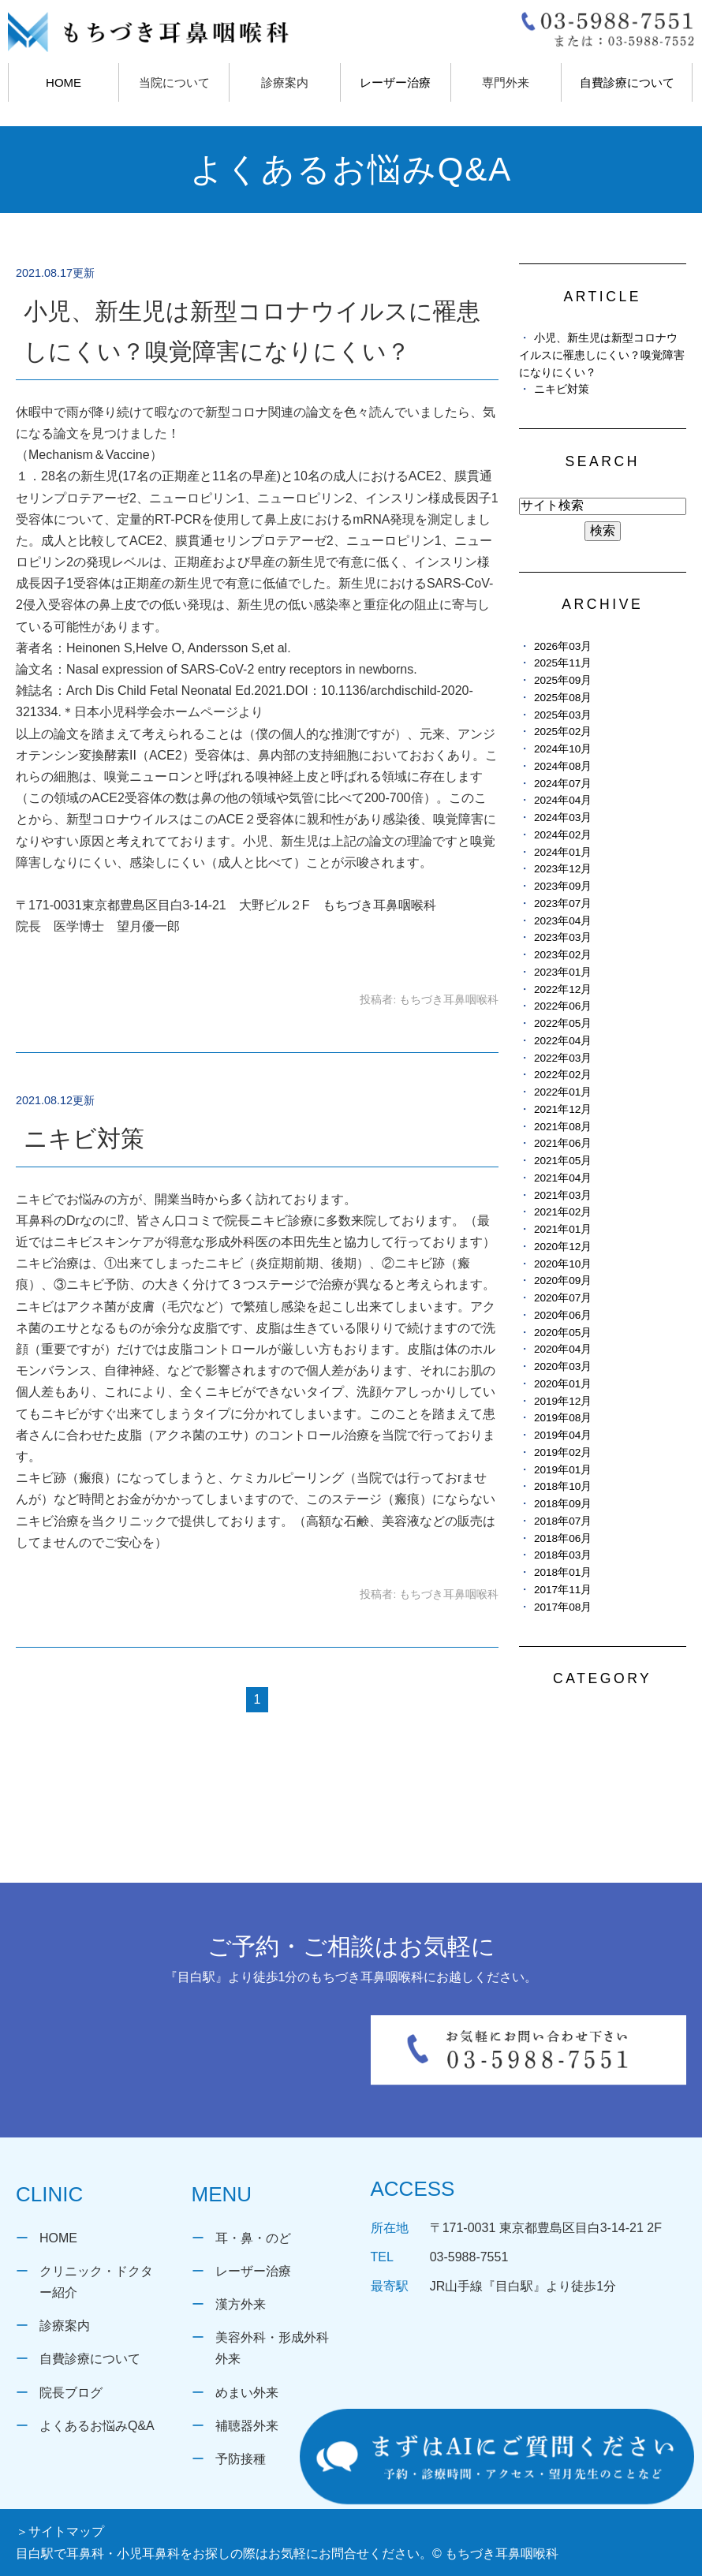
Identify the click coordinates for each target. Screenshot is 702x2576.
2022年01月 (563, 1092)
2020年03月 (563, 1366)
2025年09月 (563, 680)
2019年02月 (563, 1452)
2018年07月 (563, 1521)
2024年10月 (563, 749)
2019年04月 (563, 1435)
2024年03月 (563, 817)
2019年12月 (563, 1401)
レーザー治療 (395, 82)
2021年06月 (563, 1143)
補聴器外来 (246, 2425)
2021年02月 (563, 1212)
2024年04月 (563, 800)
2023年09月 (563, 886)
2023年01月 (563, 972)
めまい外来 (246, 2392)
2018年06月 (563, 1538)
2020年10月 (563, 1264)
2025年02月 (563, 731)
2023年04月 (563, 921)
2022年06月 (563, 1006)
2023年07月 (563, 903)
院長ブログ (71, 2392)
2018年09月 (563, 1504)
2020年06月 (563, 1315)
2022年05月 (563, 1023)
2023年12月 (563, 869)
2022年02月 (563, 1075)
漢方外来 (240, 2304)
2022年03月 (563, 1058)
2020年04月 (563, 1349)
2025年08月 (563, 698)
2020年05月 (563, 1332)
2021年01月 (563, 1229)
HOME (63, 82)
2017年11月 (563, 1590)
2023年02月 (563, 955)
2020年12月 (563, 1247)
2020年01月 (563, 1384)
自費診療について (627, 82)
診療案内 (64, 2325)
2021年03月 (563, 1195)
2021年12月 (563, 1109)
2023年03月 (563, 937)
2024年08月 (563, 766)
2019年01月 (563, 1470)
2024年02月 (563, 835)
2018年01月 (563, 1572)
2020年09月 (563, 1280)
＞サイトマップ (60, 2531)
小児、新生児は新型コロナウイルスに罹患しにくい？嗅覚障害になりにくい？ (602, 355)
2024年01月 (563, 852)
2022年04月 (563, 1041)
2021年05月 (563, 1161)
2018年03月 (563, 1555)
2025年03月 (563, 715)
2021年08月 (563, 1127)
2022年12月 (563, 989)
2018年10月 (563, 1486)
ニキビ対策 (84, 1139)
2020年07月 (563, 1298)
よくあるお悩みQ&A (97, 2425)
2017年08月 (563, 1607)
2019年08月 (563, 1418)
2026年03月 (563, 646)
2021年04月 (563, 1178)
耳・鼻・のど (253, 2238)
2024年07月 (563, 784)
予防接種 (240, 2459)
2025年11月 (563, 663)
